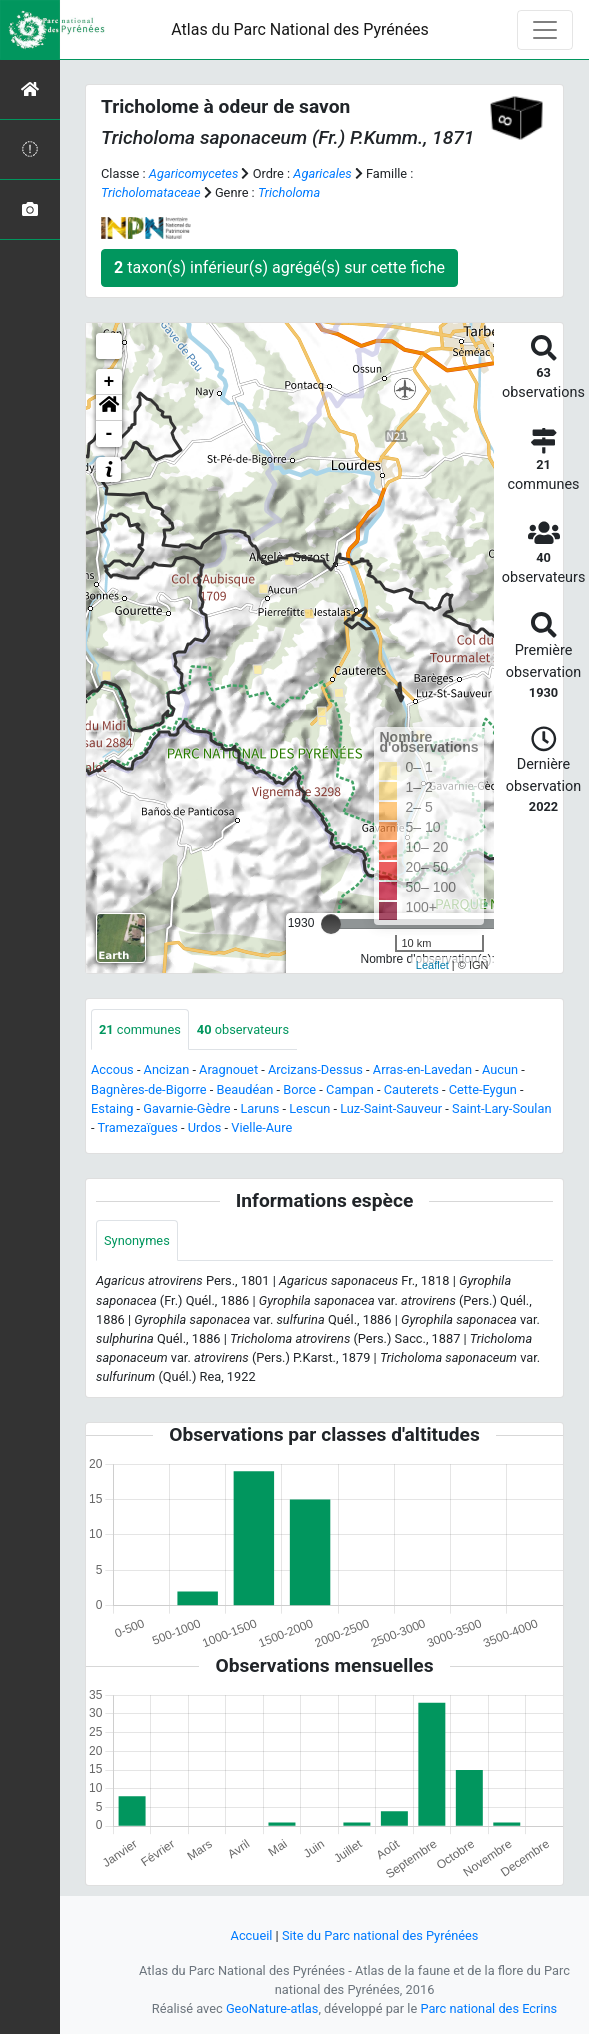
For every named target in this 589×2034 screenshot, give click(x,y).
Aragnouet (228, 1069)
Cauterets (411, 1089)
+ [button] (109, 382)
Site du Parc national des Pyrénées (380, 1935)
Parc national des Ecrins (488, 2008)
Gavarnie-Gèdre (186, 1108)
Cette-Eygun (483, 1089)
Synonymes (137, 1240)
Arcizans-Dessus (315, 1069)
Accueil (252, 1935)
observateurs (243, 1029)
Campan (350, 1089)
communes (140, 1029)
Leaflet (432, 965)
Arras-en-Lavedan (422, 1069)
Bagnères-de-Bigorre (149, 1089)
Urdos (205, 1127)
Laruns (259, 1108)
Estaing (112, 1108)
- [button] (109, 434)
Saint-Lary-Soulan (501, 1108)
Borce (299, 1089)
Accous (112, 1069)
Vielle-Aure (261, 1127)
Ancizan (167, 1069)
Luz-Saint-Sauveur (391, 1108)
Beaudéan (244, 1089)
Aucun (500, 1069)
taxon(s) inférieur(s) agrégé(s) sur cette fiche (279, 267)
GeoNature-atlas (272, 2008)
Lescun (309, 1108)
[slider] (331, 924)
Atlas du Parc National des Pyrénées (300, 29)
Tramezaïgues (137, 1127)
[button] (109, 408)
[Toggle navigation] (545, 30)
